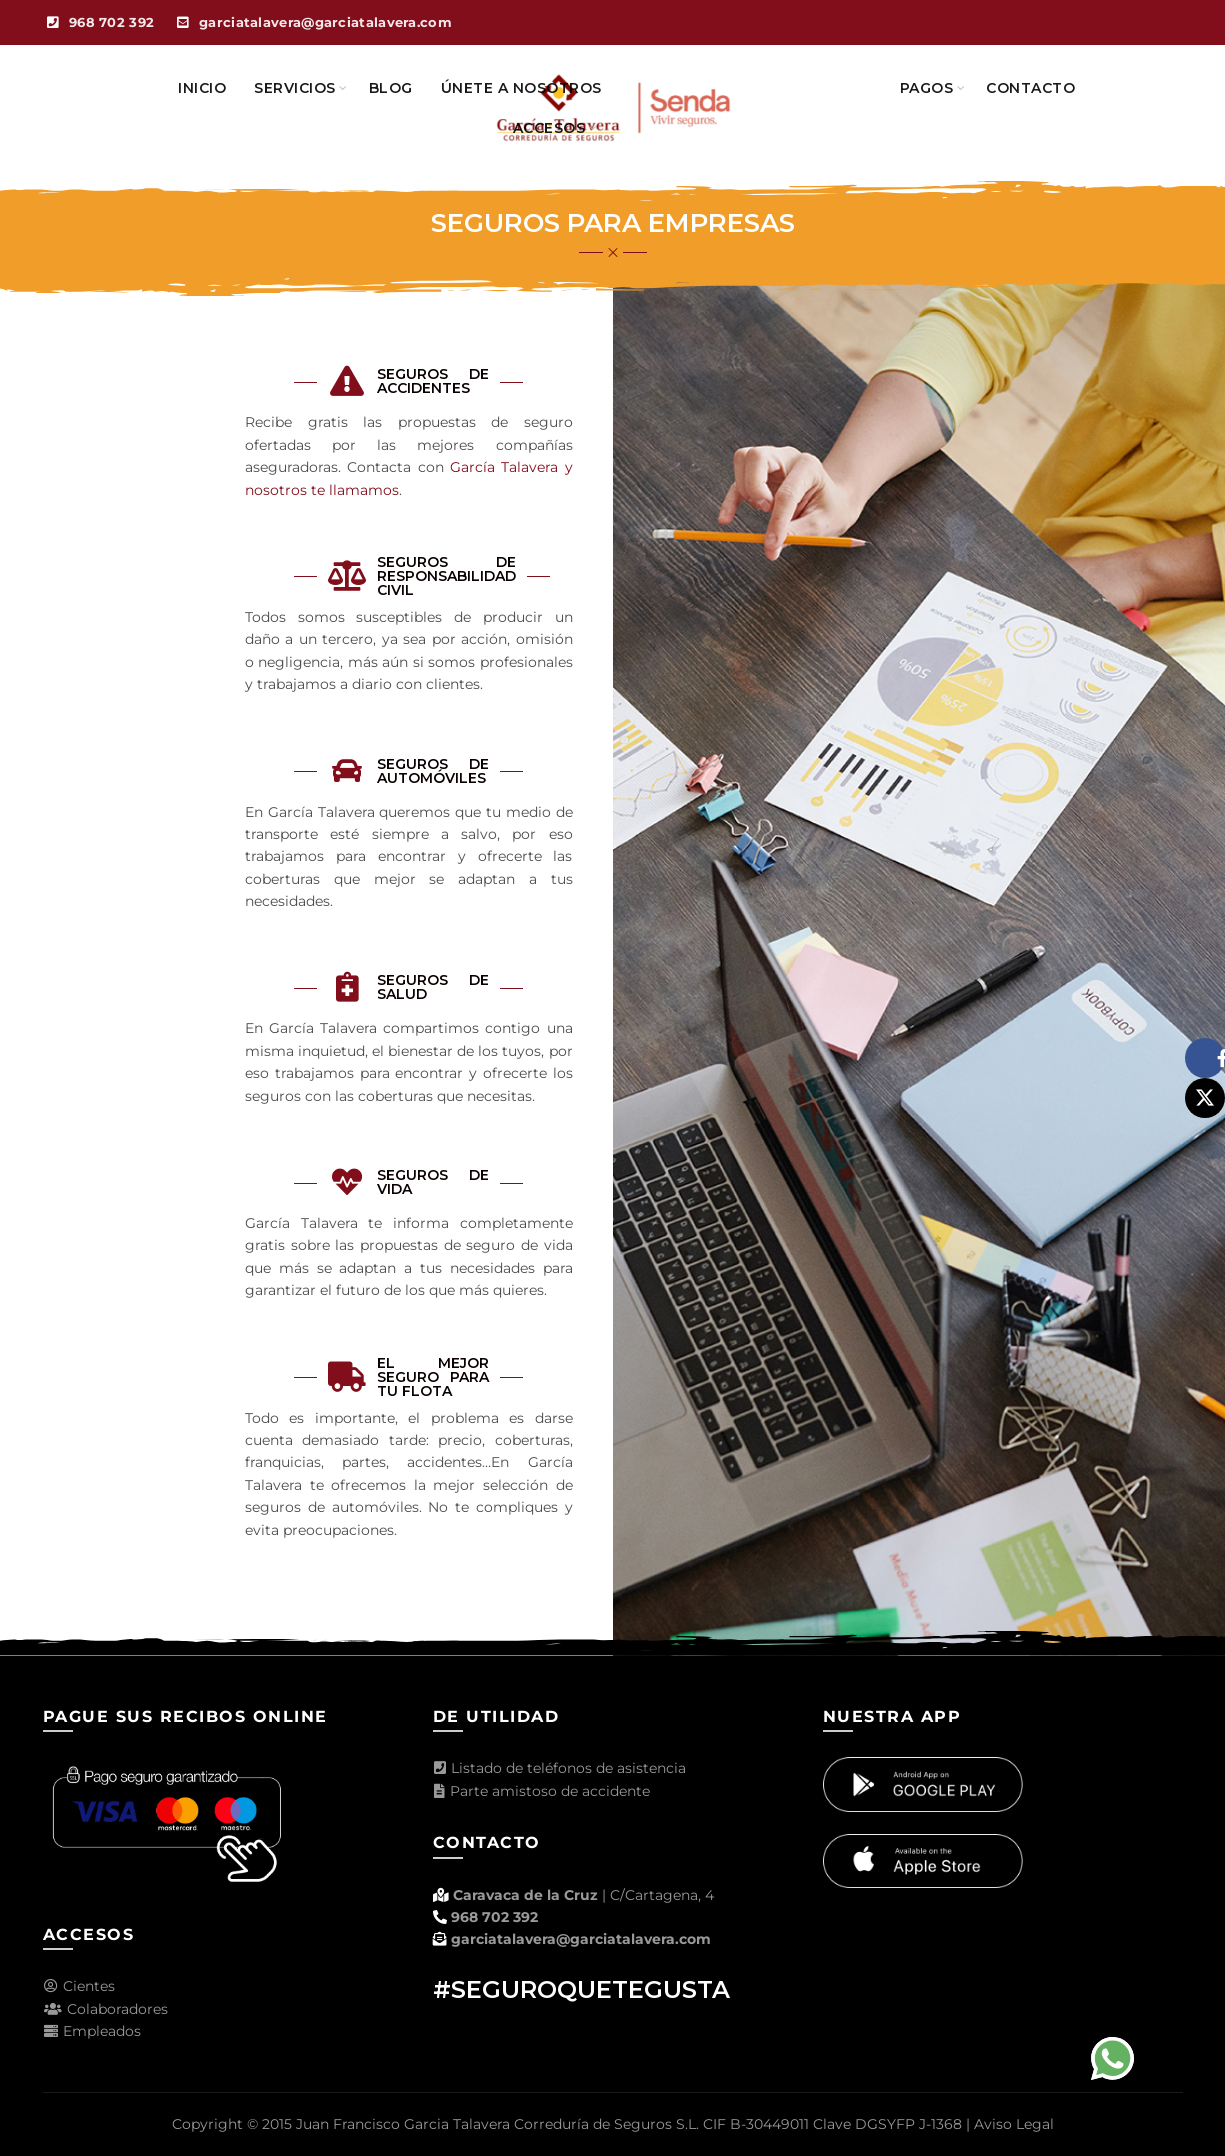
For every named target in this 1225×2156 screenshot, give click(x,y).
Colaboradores (105, 2009)
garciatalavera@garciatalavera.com (581, 1939)
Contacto (1030, 88)
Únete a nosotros (521, 88)
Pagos (927, 88)
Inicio (202, 88)
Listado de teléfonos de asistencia (559, 1768)
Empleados (92, 2031)
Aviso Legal (1014, 2124)
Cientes (79, 1986)
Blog (391, 88)
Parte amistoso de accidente (541, 1791)
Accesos (549, 128)
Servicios (295, 88)
